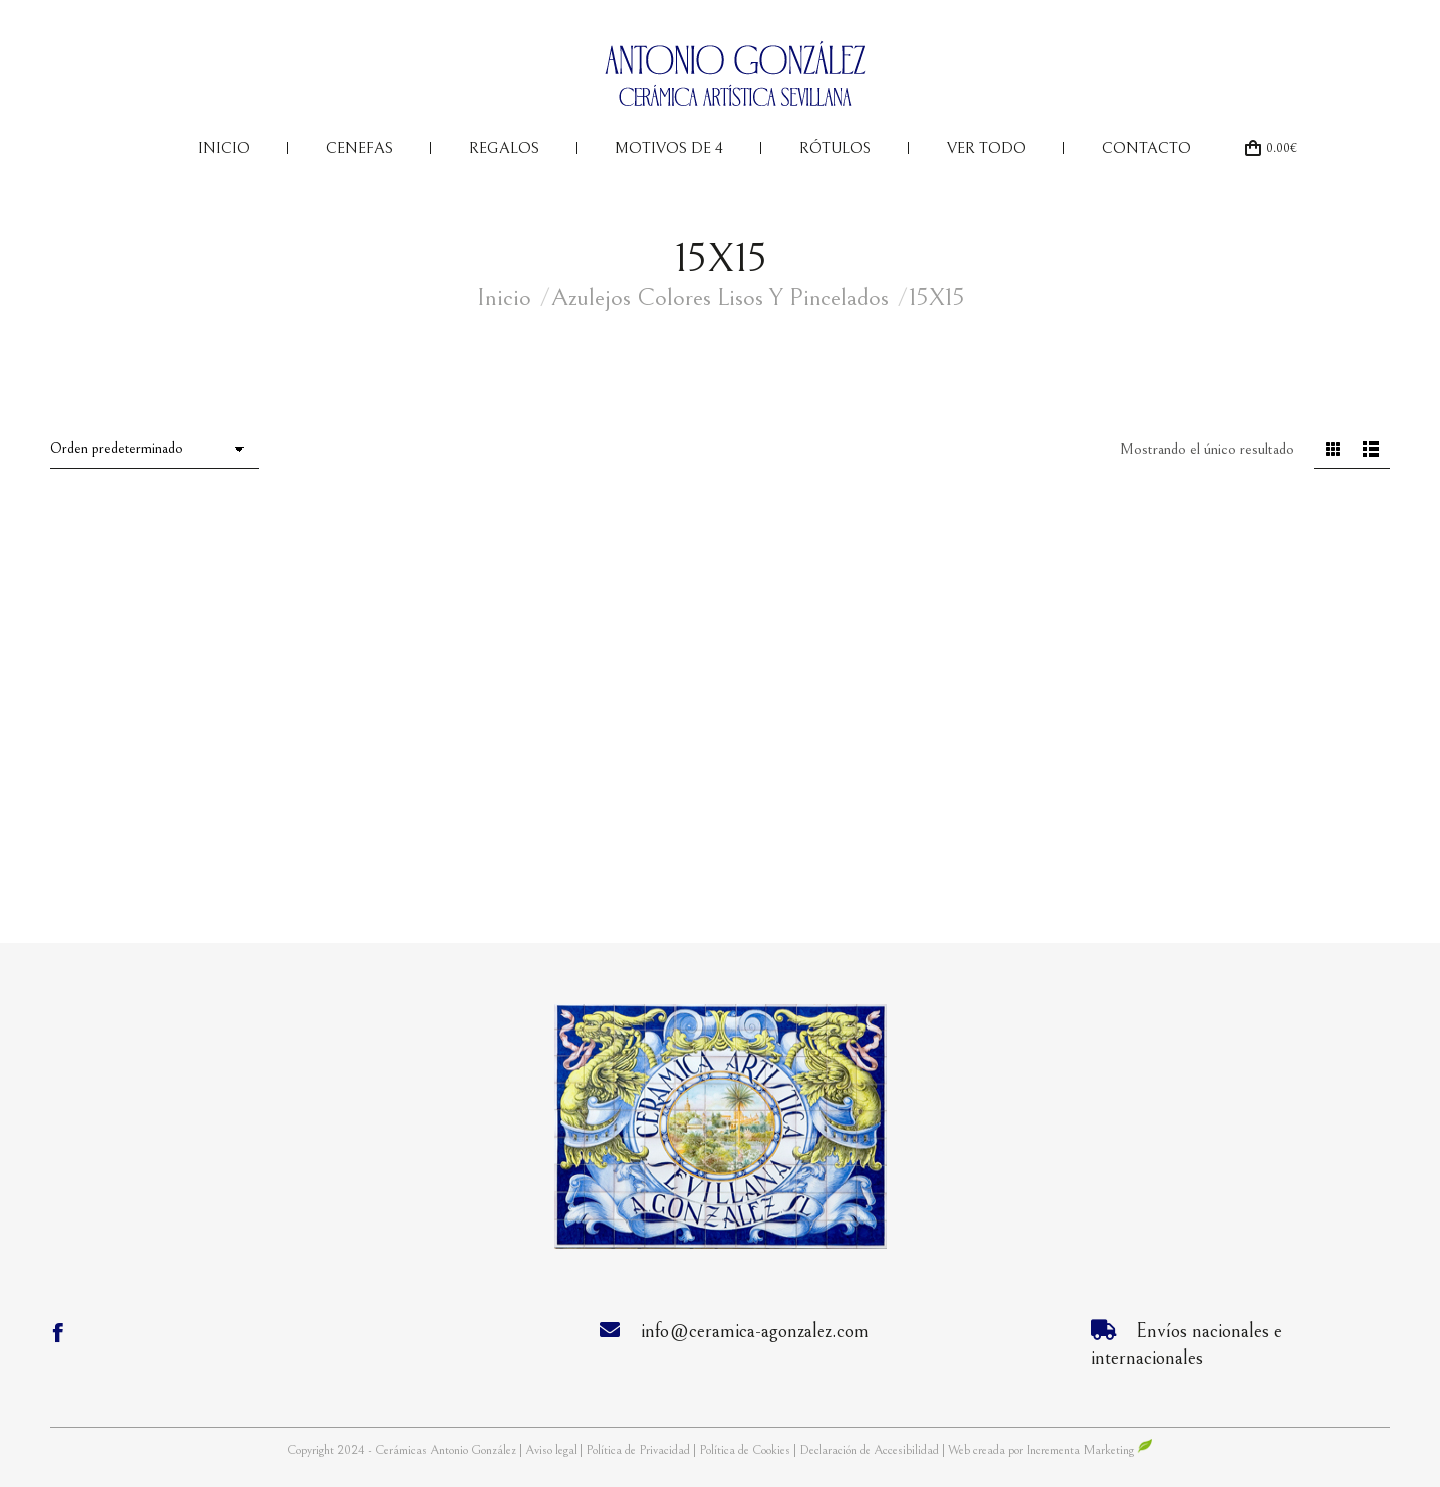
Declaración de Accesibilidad (869, 1450)
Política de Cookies (744, 1450)
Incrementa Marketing (1089, 1450)
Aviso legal (552, 1450)
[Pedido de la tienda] (154, 450)
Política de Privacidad (639, 1450)
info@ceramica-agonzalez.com (755, 1331)
